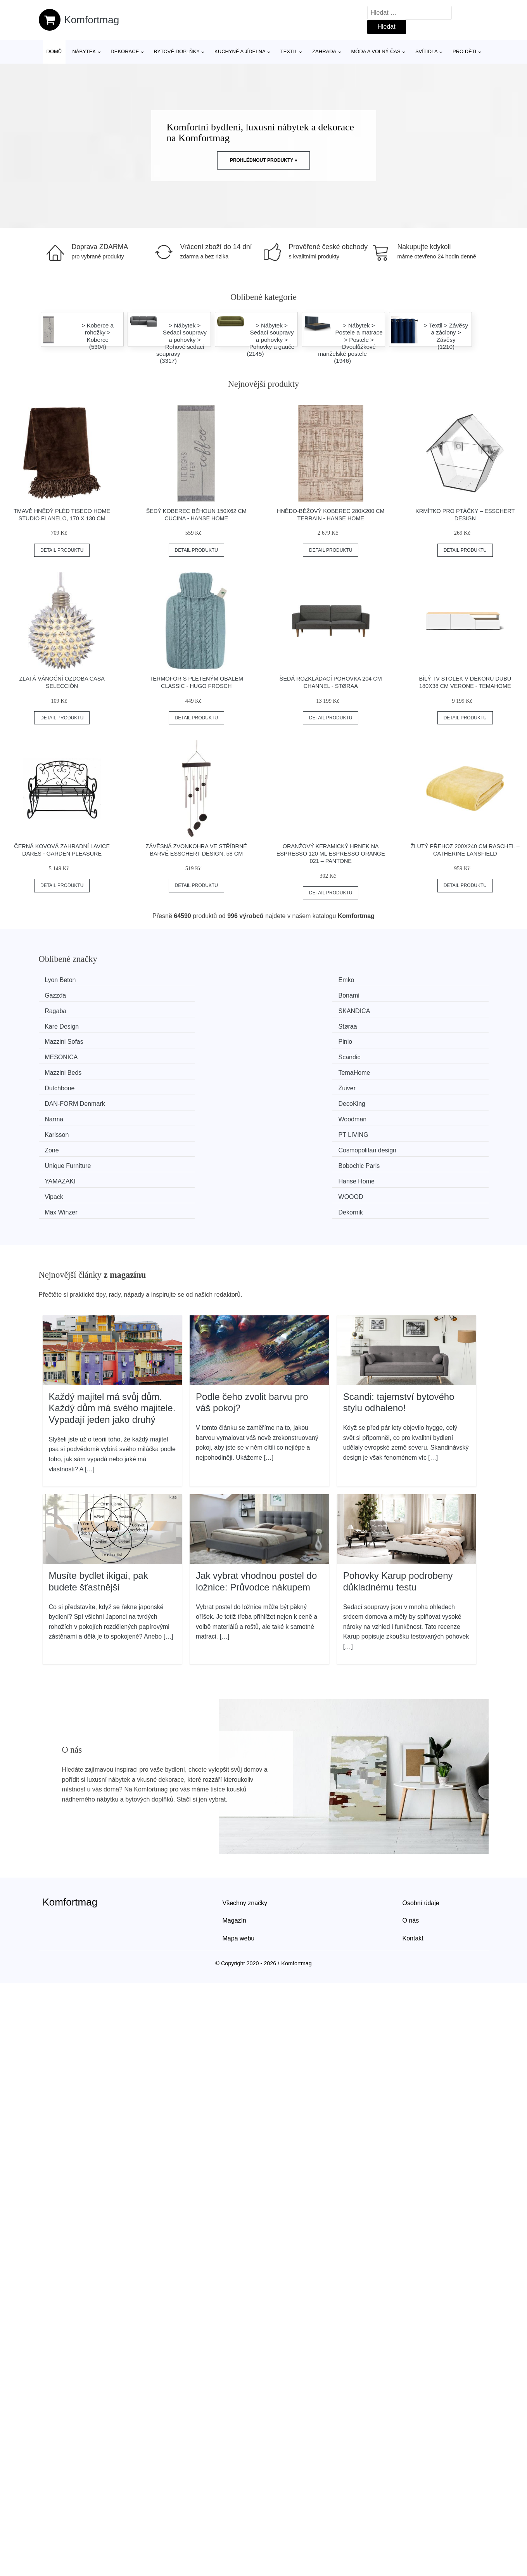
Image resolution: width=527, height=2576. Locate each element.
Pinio (171, 1009)
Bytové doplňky (177, 51)
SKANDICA (179, 994)
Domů (54, 51)
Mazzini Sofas (67, 1009)
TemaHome (179, 1023)
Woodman (409, 1038)
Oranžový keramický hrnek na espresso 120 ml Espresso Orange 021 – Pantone (330, 853)
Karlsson (60, 1053)
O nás (411, 1789)
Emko (172, 980)
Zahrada (324, 51)
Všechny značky (245, 1772)
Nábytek (84, 51)
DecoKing (177, 1038)
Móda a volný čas (376, 51)
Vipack (57, 1082)
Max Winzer (295, 1082)
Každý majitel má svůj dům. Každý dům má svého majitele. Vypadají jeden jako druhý (112, 1277)
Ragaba (59, 994)
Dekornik (407, 1082)
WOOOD (176, 1082)
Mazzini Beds (66, 1023)
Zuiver (403, 1023)
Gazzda (290, 980)
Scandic (406, 1009)
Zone (286, 1053)
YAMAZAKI (294, 1067)
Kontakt (413, 1807)
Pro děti (464, 51)
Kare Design (296, 994)
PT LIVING (179, 1053)
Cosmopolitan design (424, 1053)
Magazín (234, 1789)
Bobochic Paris (184, 1067)
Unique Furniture (71, 1067)
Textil (288, 51)
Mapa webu (239, 1807)
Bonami (405, 980)
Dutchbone (294, 1023)
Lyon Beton (63, 980)
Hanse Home (413, 1067)
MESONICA (295, 1009)
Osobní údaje (421, 1772)
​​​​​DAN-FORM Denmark (78, 1038)
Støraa (404, 994)
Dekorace (125, 51)
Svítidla (426, 51)
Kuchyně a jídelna (240, 51)
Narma (288, 1038)
